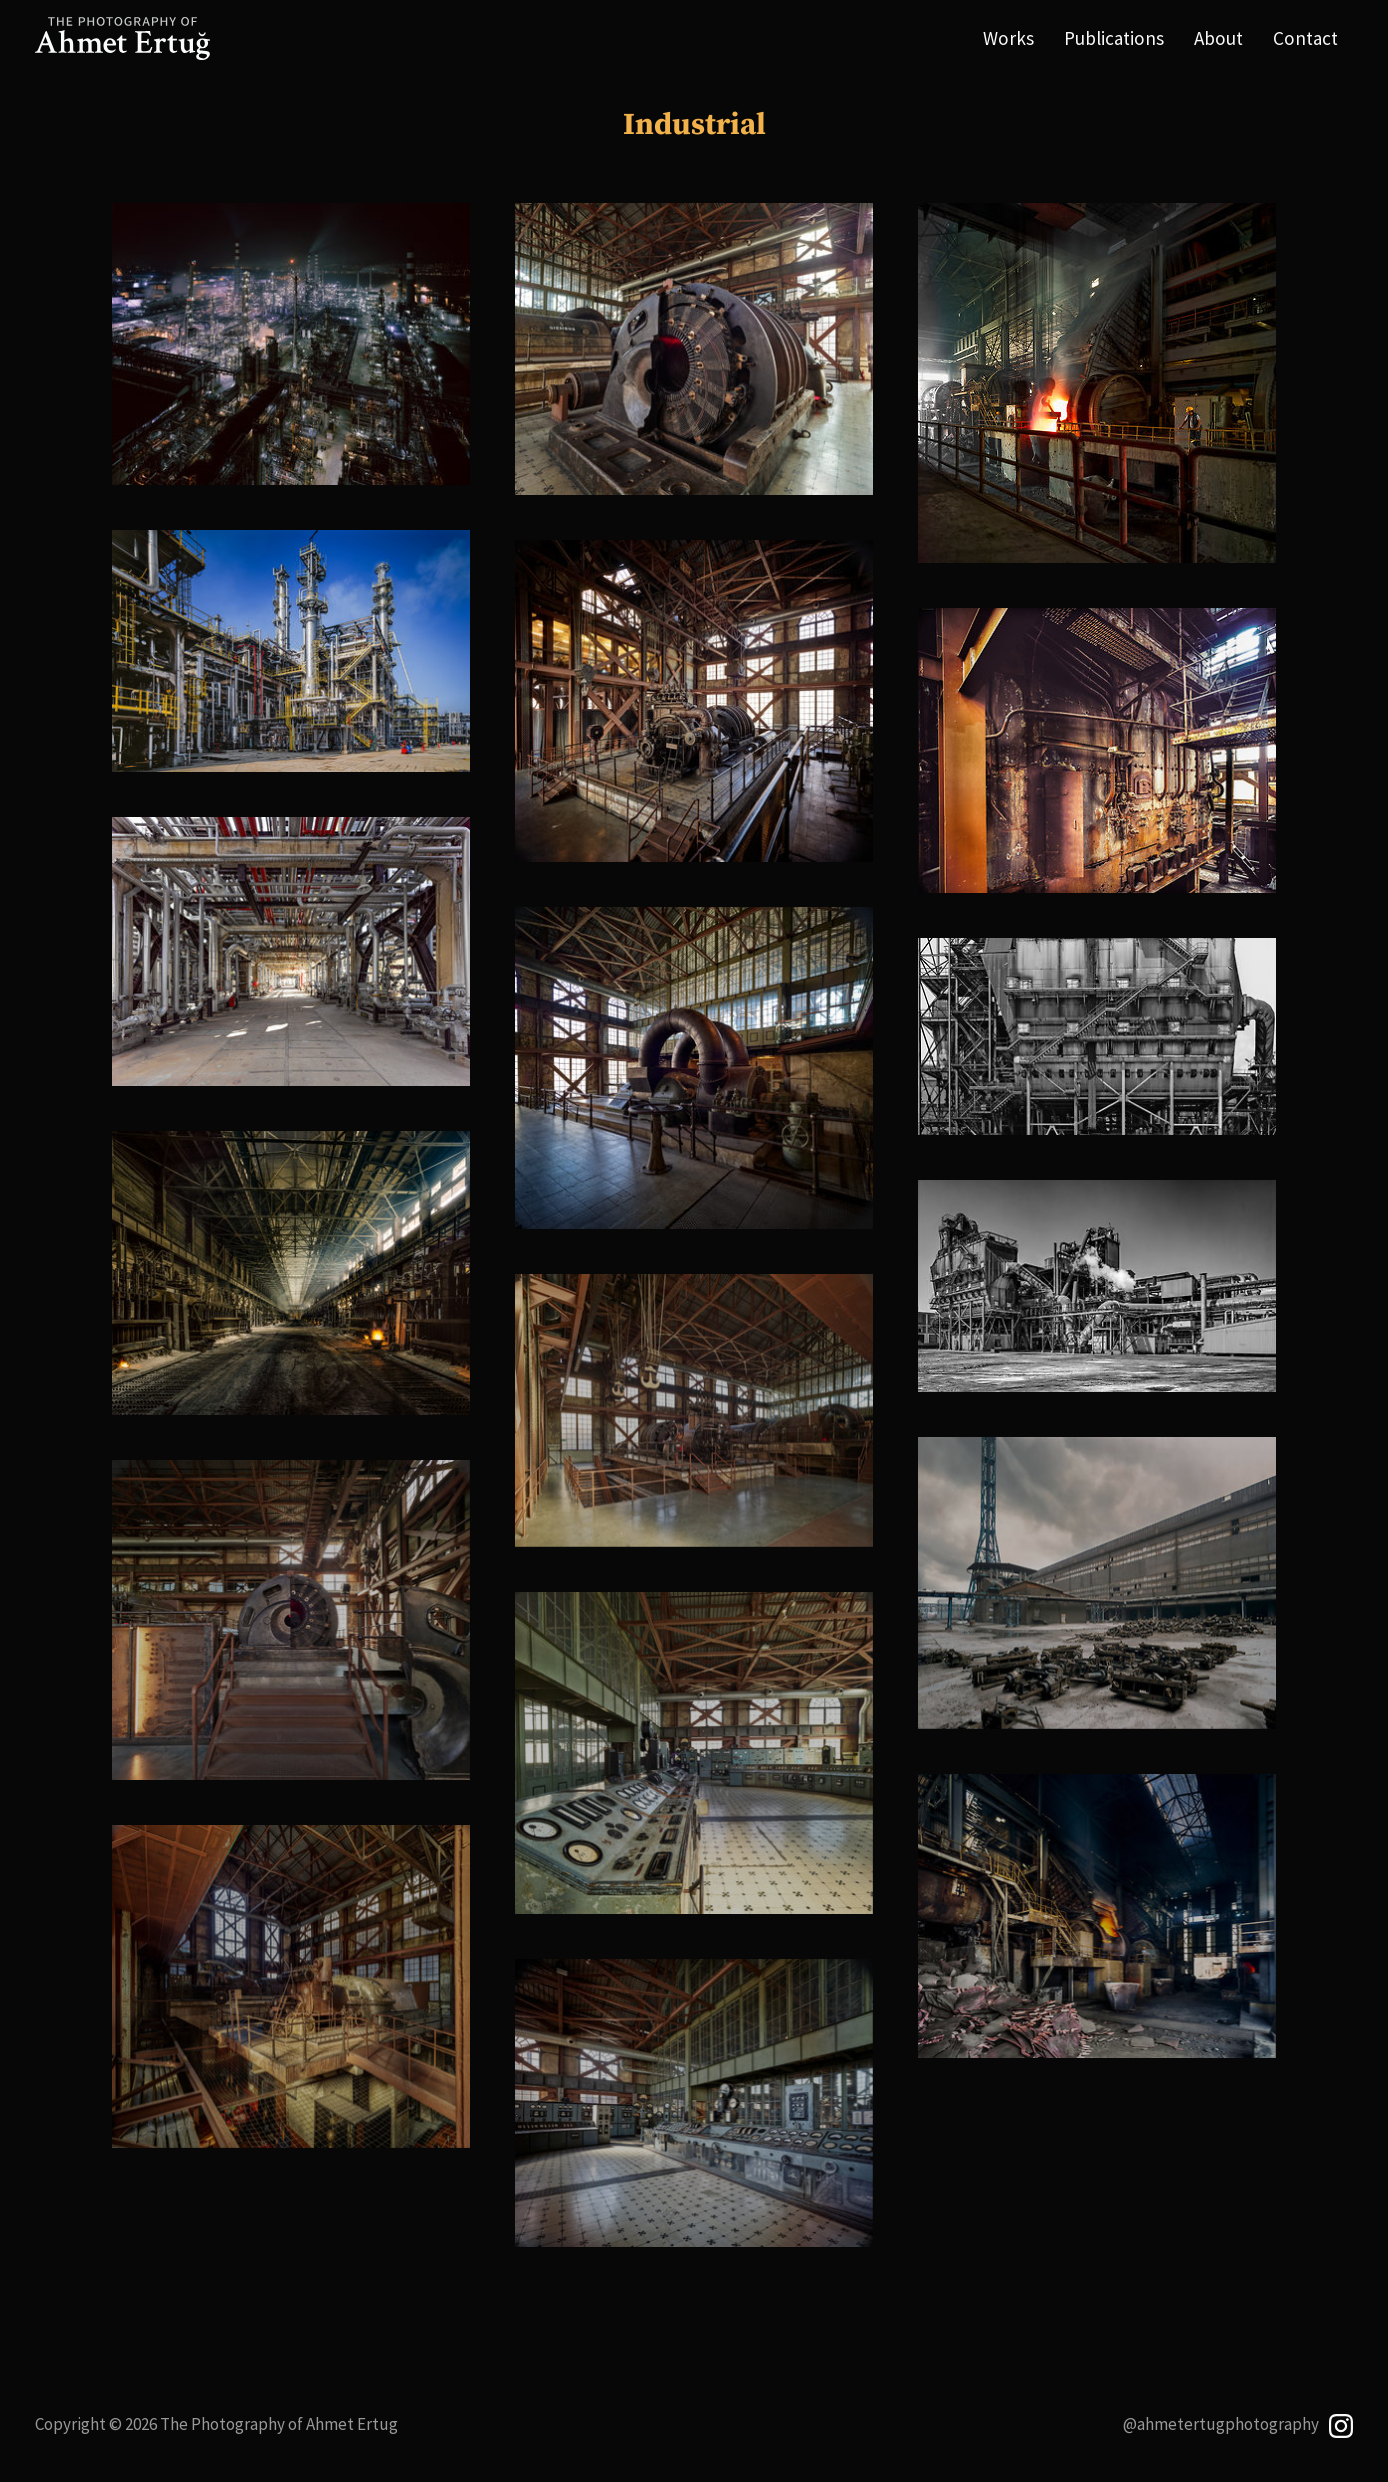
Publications (1114, 38)
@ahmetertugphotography (1238, 2424)
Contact (1305, 38)
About (1218, 38)
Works (1008, 38)
